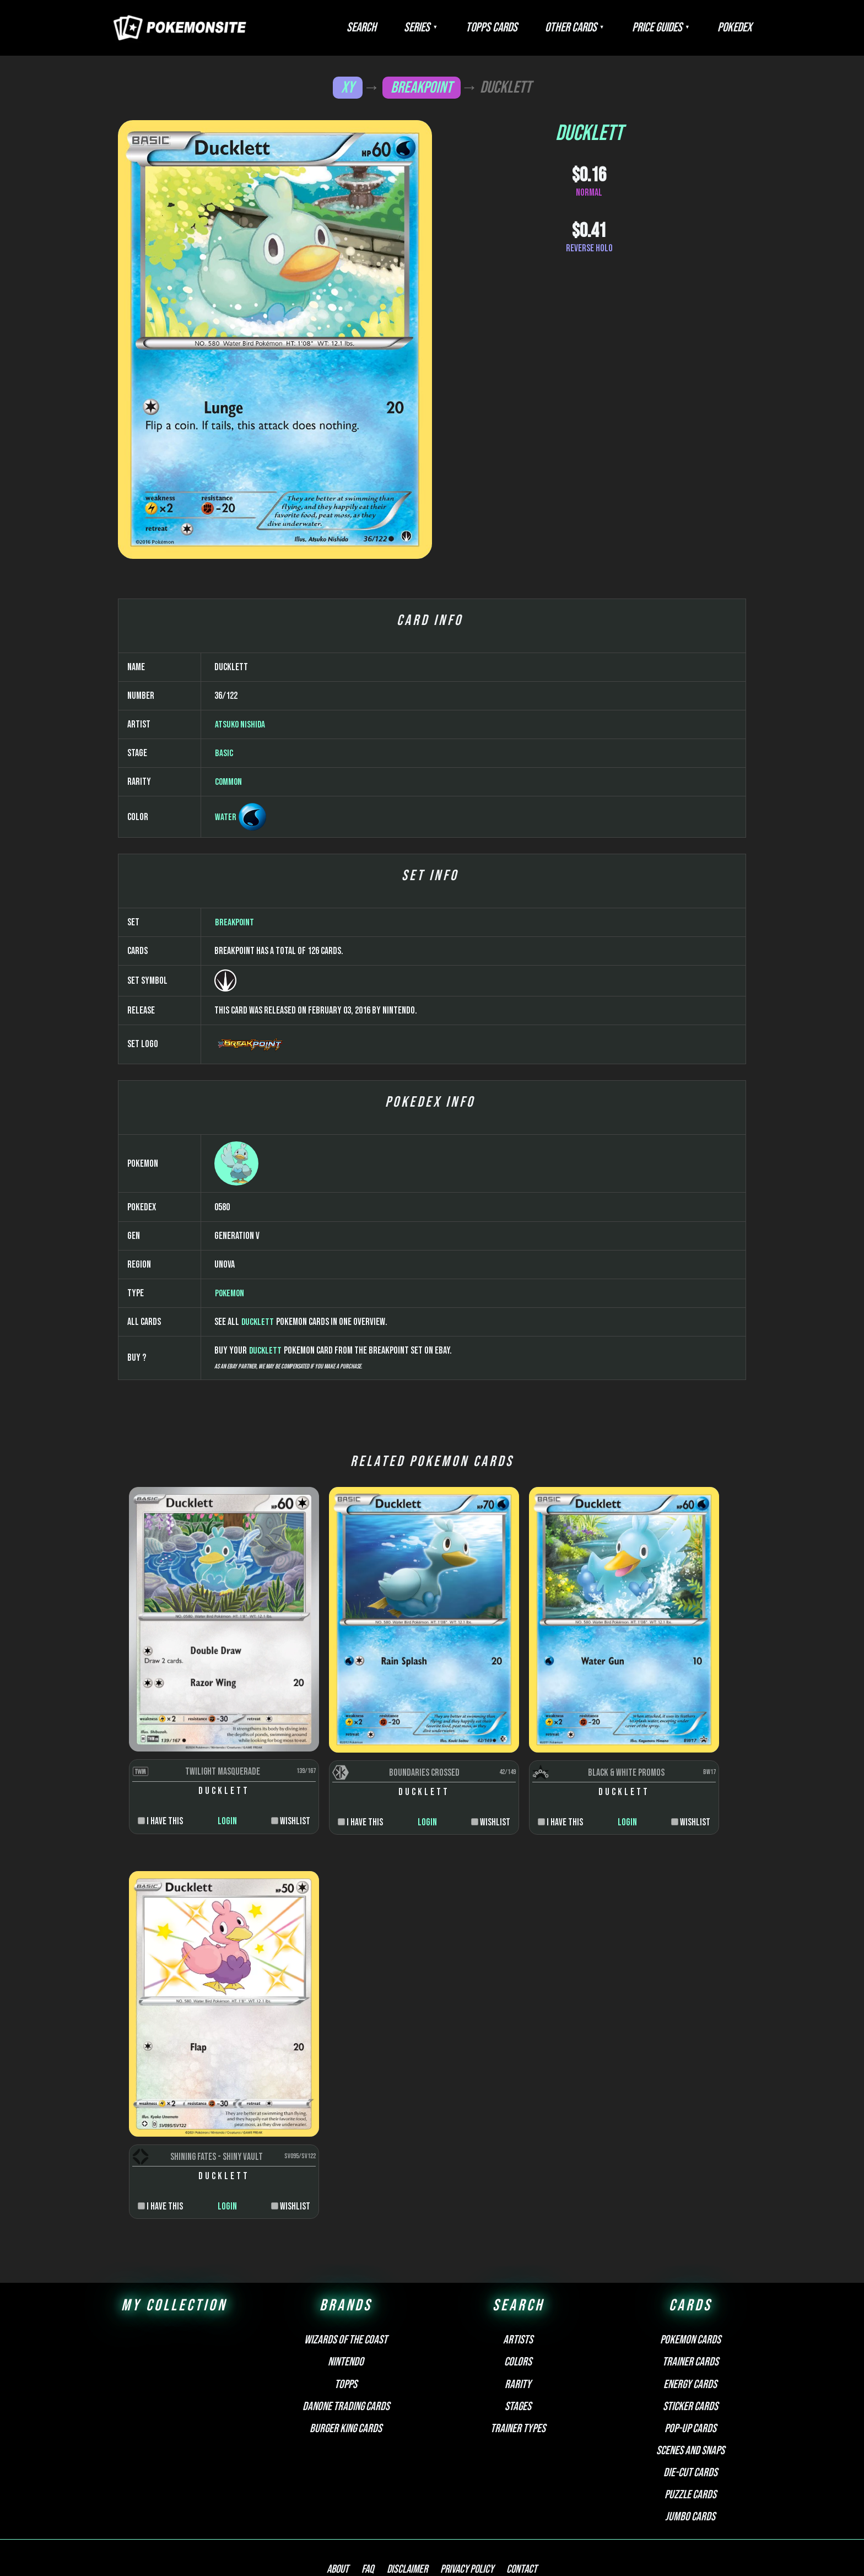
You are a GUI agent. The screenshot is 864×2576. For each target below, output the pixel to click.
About (349, 2474)
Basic (224, 1087)
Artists (518, 2244)
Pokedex (740, 27)
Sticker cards (690, 2310)
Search (422, 27)
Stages (518, 2310)
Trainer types (518, 2332)
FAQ (373, 2474)
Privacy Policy (462, 2474)
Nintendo (346, 2266)
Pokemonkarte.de (679, 2548)
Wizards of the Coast (345, 2244)
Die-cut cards (690, 2376)
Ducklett (258, 1656)
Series (466, 27)
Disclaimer (406, 2474)
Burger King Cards (346, 2332)
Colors (518, 2266)
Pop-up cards (690, 2332)
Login (203, 2091)
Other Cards (598, 27)
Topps (345, 2288)
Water (225, 1151)
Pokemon (230, 1627)
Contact (511, 2474)
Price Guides (674, 27)
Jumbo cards (690, 2421)
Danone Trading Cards (346, 2310)
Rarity (518, 2288)
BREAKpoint (421, 87)
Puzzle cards (690, 2398)
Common (229, 1116)
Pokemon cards (690, 2244)
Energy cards (690, 2288)
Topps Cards (530, 27)
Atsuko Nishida (241, 1058)
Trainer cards (690, 2266)
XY (347, 87)
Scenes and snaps (690, 2354)
